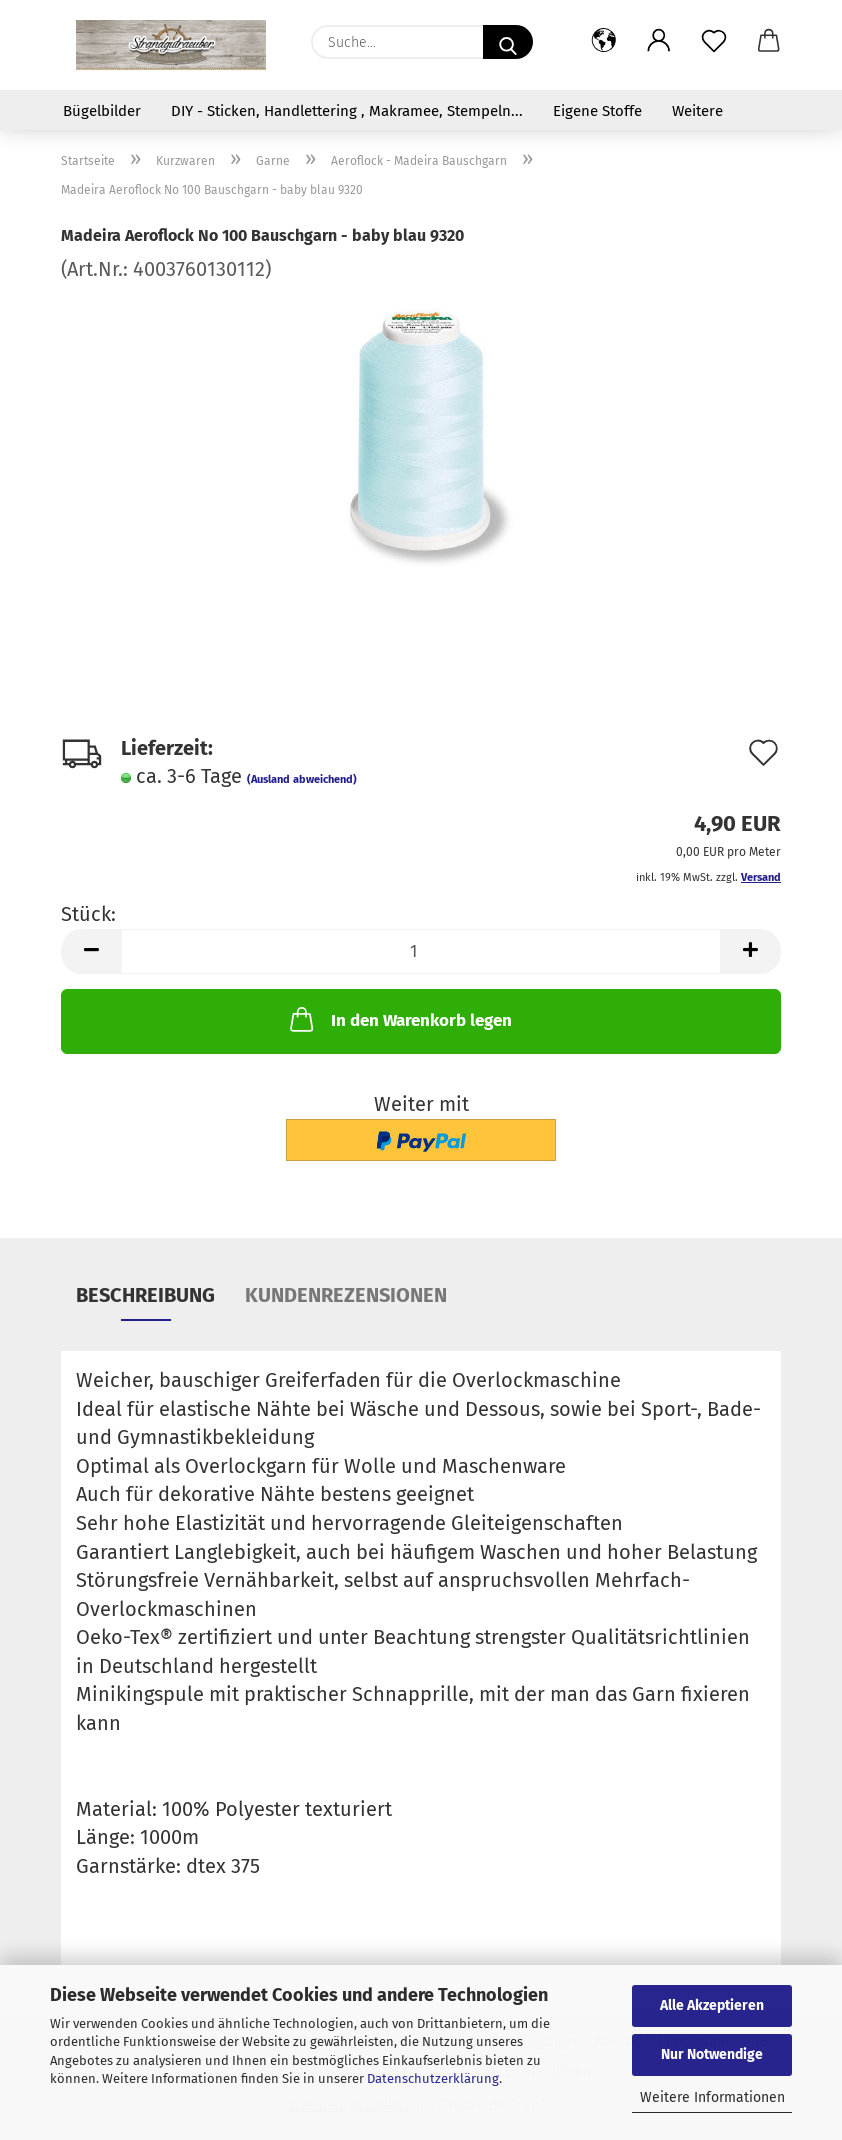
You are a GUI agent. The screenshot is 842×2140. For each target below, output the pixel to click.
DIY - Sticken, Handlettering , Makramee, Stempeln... (347, 111)
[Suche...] (508, 42)
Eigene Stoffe (597, 111)
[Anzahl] (421, 951)
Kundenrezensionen (346, 1295)
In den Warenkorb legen (399, 1019)
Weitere (697, 111)
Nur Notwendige (712, 2054)
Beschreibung (145, 1295)
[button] (603, 42)
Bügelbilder (102, 111)
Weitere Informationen (712, 2097)
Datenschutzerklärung (433, 2078)
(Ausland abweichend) (302, 779)
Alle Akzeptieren (712, 2005)
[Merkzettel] (713, 42)
